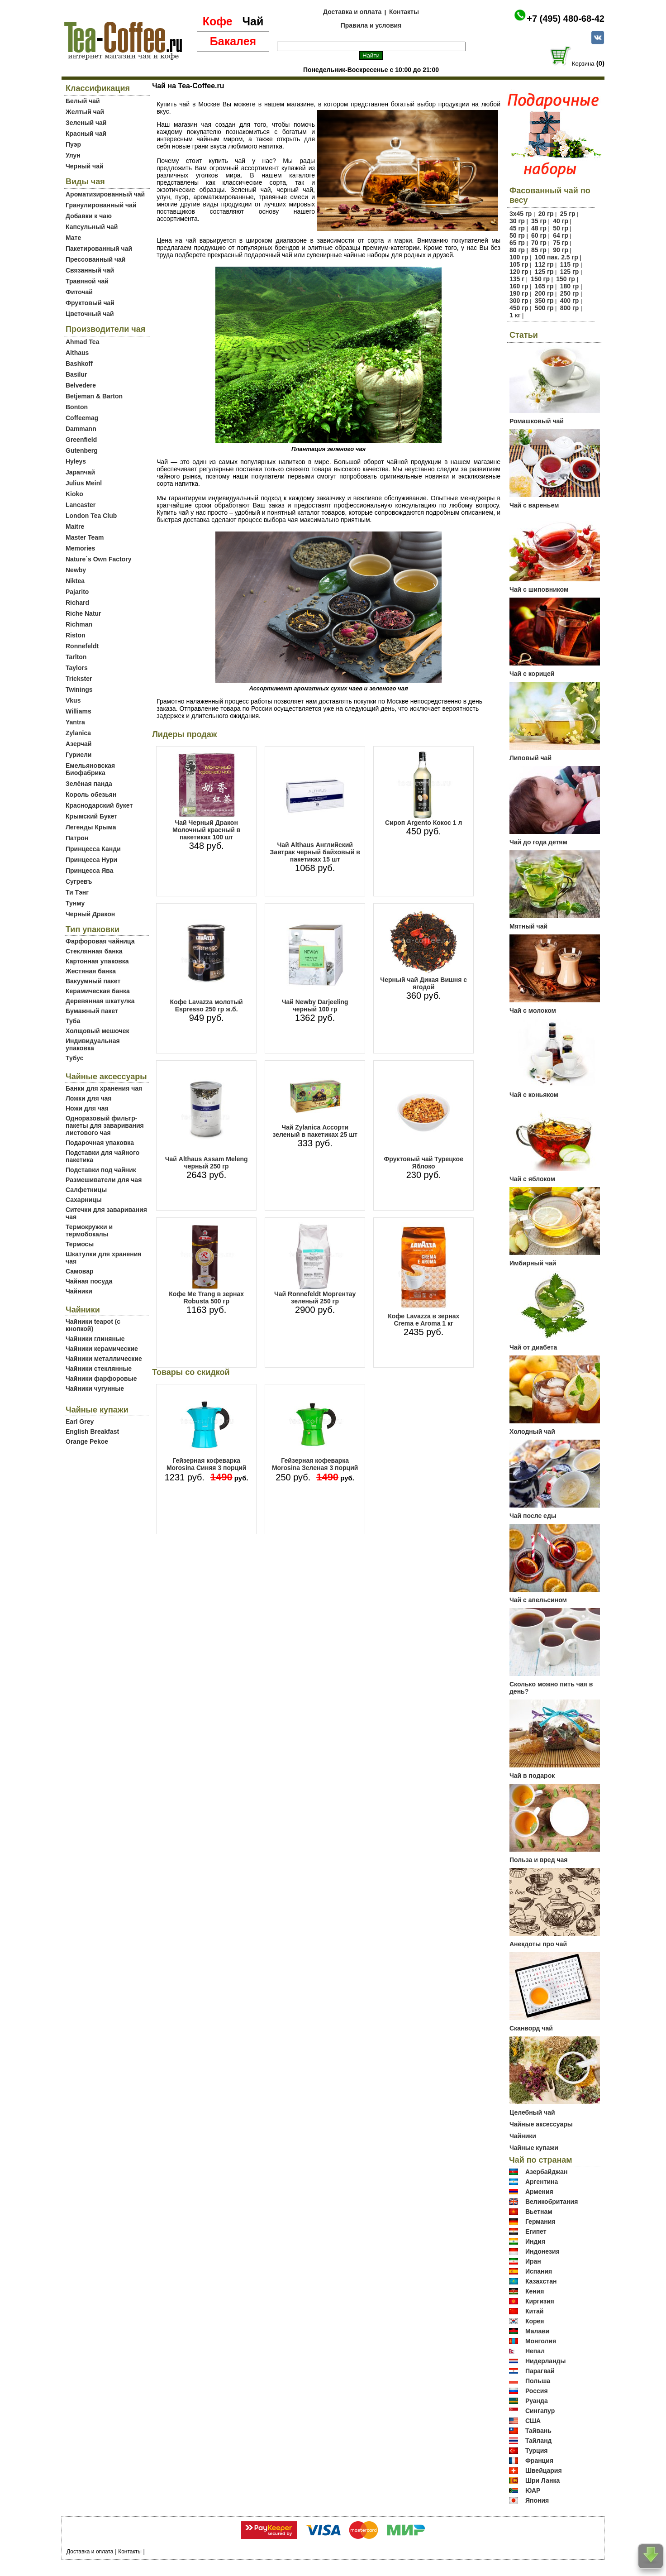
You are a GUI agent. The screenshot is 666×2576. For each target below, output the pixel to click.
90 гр (560, 250)
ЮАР (533, 2490)
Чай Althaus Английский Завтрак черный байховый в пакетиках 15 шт (315, 852)
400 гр (569, 300)
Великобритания (551, 2201)
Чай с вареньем (534, 505)
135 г (516, 278)
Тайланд (538, 2440)
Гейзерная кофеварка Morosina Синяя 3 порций (206, 1464)
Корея (534, 2321)
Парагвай (540, 2371)
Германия (540, 2221)
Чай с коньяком (533, 1094)
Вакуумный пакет (93, 981)
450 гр (518, 307)
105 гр (518, 264)
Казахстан (541, 2281)
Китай (534, 2311)
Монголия (540, 2341)
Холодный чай (532, 1431)
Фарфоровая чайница (100, 941)
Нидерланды (545, 2361)
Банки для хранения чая (104, 1088)
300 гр (518, 300)
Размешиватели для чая (104, 1179)
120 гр (518, 271)
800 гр (569, 307)
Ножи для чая (87, 1108)
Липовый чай (530, 757)
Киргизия (539, 2301)
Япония (537, 2500)
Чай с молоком (532, 1010)
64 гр (560, 235)
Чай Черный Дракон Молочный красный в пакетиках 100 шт (206, 830)
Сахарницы (84, 1199)
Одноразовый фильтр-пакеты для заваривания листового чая (105, 1125)
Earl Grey (80, 1421)
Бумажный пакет (92, 1011)
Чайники (79, 1291)
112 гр (544, 264)
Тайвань (538, 2430)
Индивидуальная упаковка (93, 1044)
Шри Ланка (542, 2480)
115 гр (569, 264)
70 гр (539, 242)
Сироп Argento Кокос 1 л (423, 822)
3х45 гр (520, 213)
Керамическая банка (98, 991)
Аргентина (541, 2181)
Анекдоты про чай (538, 1944)
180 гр (569, 286)
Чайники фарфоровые (101, 1378)
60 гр (539, 235)
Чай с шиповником (538, 589)
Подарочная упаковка (100, 1142)
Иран (533, 2261)
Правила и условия (371, 25)
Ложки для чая (89, 1098)
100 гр (518, 257)
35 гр (539, 221)
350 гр (544, 300)
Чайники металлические (104, 1358)
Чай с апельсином (538, 1600)
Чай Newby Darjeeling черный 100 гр (315, 1005)
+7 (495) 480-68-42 (565, 19)
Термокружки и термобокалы (89, 1230)
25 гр (568, 213)
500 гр (544, 307)
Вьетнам (538, 2211)
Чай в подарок (532, 1775)
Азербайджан (546, 2171)
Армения (539, 2191)
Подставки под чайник (101, 1169)
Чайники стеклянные (99, 1368)
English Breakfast (92, 1431)
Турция (536, 2450)
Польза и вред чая (538, 1859)
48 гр (539, 228)
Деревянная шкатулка (100, 1001)
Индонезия (542, 2251)
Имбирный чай (532, 1263)
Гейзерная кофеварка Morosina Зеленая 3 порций (315, 1464)
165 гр (544, 286)
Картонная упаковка (97, 961)
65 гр (517, 242)
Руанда (536, 2400)
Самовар (80, 1271)
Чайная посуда (89, 1281)
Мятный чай (528, 926)
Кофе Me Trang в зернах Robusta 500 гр (206, 1297)
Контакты (404, 11)
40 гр (560, 221)
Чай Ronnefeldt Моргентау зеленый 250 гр (315, 1297)
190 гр (518, 293)
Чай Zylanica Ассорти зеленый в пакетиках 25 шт (315, 1131)
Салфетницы (86, 1189)
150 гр (540, 278)
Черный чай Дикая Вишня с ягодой (423, 983)
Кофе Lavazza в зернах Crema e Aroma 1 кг (423, 1319)
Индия (535, 2241)
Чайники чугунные (95, 1388)
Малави (537, 2331)
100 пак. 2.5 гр (556, 257)
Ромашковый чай (536, 421)
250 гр (569, 293)
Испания (538, 2271)
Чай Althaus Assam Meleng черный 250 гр (206, 1162)
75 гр (560, 242)
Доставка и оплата (352, 11)
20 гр (546, 213)
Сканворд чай (531, 2028)
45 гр (517, 228)
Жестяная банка (91, 971)
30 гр (517, 221)
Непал (535, 2351)
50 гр (560, 228)
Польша (537, 2380)
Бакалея (233, 41)
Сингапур (540, 2410)
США (533, 2420)
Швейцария (543, 2470)
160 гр (518, 286)
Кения (534, 2291)
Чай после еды (533, 1515)
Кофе (218, 21)
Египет (536, 2231)
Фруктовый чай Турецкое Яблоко (423, 1162)
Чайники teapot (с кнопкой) (93, 1325)
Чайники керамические (102, 1348)
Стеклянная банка (94, 951)
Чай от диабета (533, 1347)
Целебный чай (532, 2112)
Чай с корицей (531, 673)
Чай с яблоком (532, 1179)
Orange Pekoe (87, 1441)
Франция (539, 2460)
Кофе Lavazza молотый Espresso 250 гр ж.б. (206, 1005)
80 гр (517, 250)
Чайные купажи (533, 2147)
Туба (73, 1021)
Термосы (80, 1244)
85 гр (539, 250)
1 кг (515, 315)
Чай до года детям (538, 842)
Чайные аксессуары (541, 2124)
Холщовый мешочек (97, 1030)
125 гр (544, 271)
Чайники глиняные (95, 1338)
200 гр (544, 293)
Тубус (75, 1058)
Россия (536, 2390)
